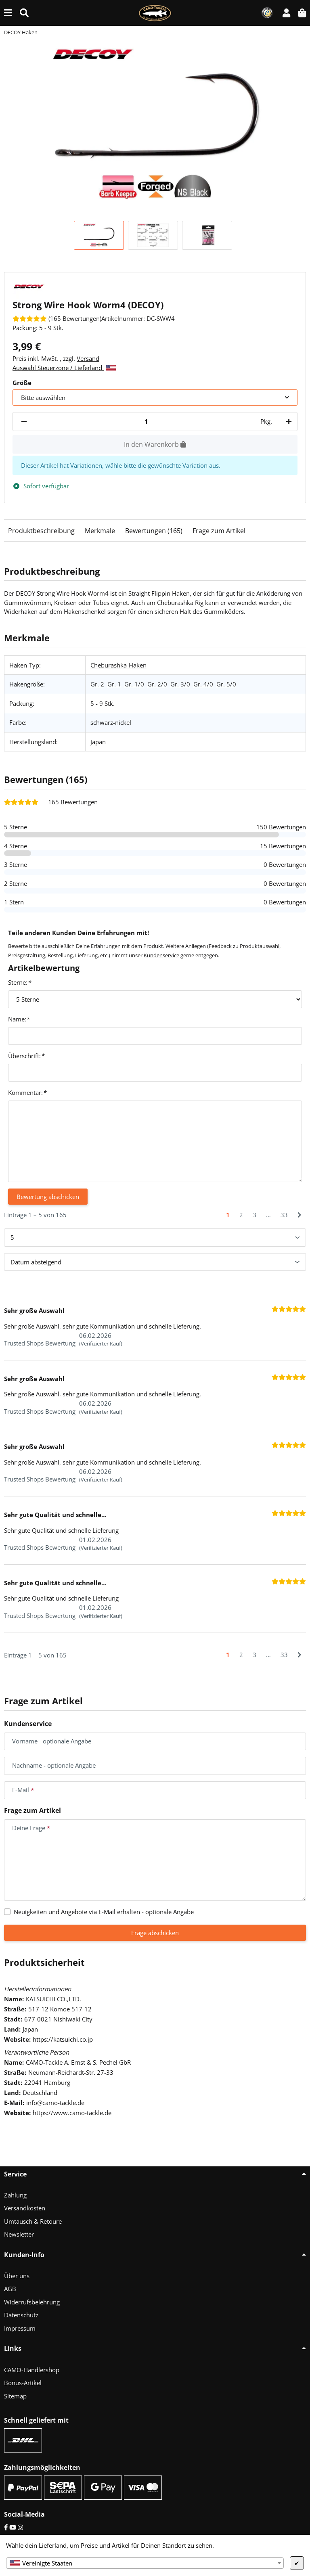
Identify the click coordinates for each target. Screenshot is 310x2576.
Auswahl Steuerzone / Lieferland (64, 368)
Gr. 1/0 (134, 684)
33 (284, 1215)
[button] (286, 12)
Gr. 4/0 (203, 684)
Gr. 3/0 (180, 684)
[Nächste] (299, 1215)
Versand (88, 358)
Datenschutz (21, 2315)
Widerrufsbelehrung (32, 2302)
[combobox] (145, 2563)
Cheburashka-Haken (118, 665)
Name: (18, 1019)
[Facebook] (6, 2527)
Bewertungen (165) (153, 530)
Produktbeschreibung (41, 530)
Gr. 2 (97, 684)
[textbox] (144, 2563)
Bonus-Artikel (23, 2383)
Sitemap (15, 2396)
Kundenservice (161, 955)
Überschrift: (26, 1056)
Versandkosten (24, 2208)
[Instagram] (20, 2527)
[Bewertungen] (57, 318)
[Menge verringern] (24, 421)
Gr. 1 (114, 684)
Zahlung (15, 2195)
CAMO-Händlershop (31, 2370)
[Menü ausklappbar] (8, 12)
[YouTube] (12, 2527)
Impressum (20, 2328)
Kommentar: (27, 1092)
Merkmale (100, 530)
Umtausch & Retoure (33, 2221)
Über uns (16, 2276)
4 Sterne (15, 846)
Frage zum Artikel (219, 530)
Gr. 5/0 (226, 684)
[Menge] (146, 421)
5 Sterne (15, 827)
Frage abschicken (155, 1933)
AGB (10, 2289)
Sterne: (19, 982)
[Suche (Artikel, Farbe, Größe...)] (24, 12)
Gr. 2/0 (157, 684)
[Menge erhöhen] (287, 421)
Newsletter (19, 2234)
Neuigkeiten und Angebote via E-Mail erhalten (104, 1912)
